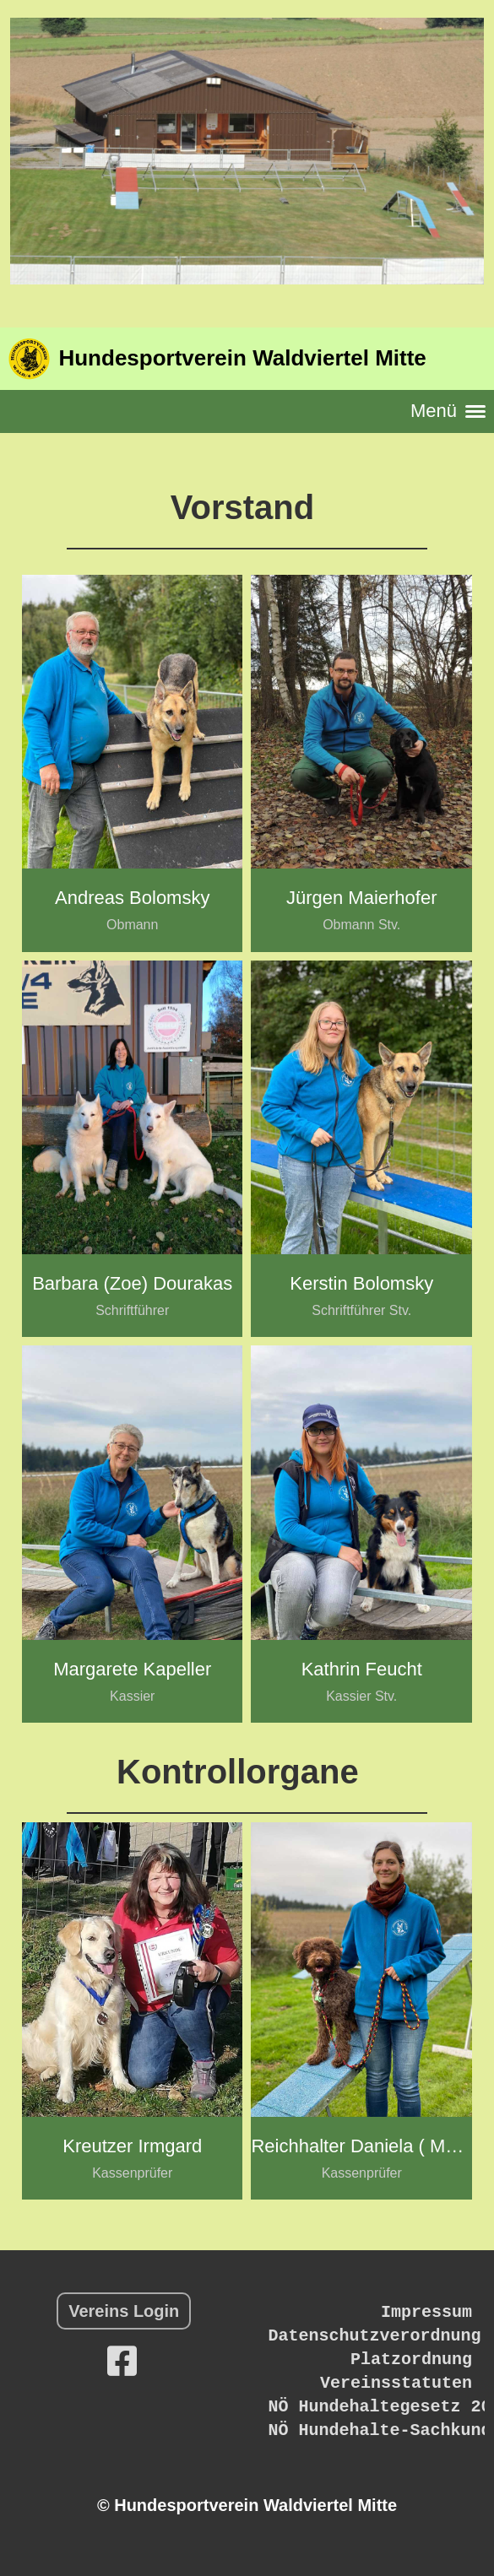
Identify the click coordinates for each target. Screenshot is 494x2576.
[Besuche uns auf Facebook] (122, 2361)
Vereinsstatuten (396, 2383)
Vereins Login (123, 2311)
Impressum (426, 2312)
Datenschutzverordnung (374, 2335)
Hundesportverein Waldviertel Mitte (242, 358)
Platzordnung (411, 2359)
